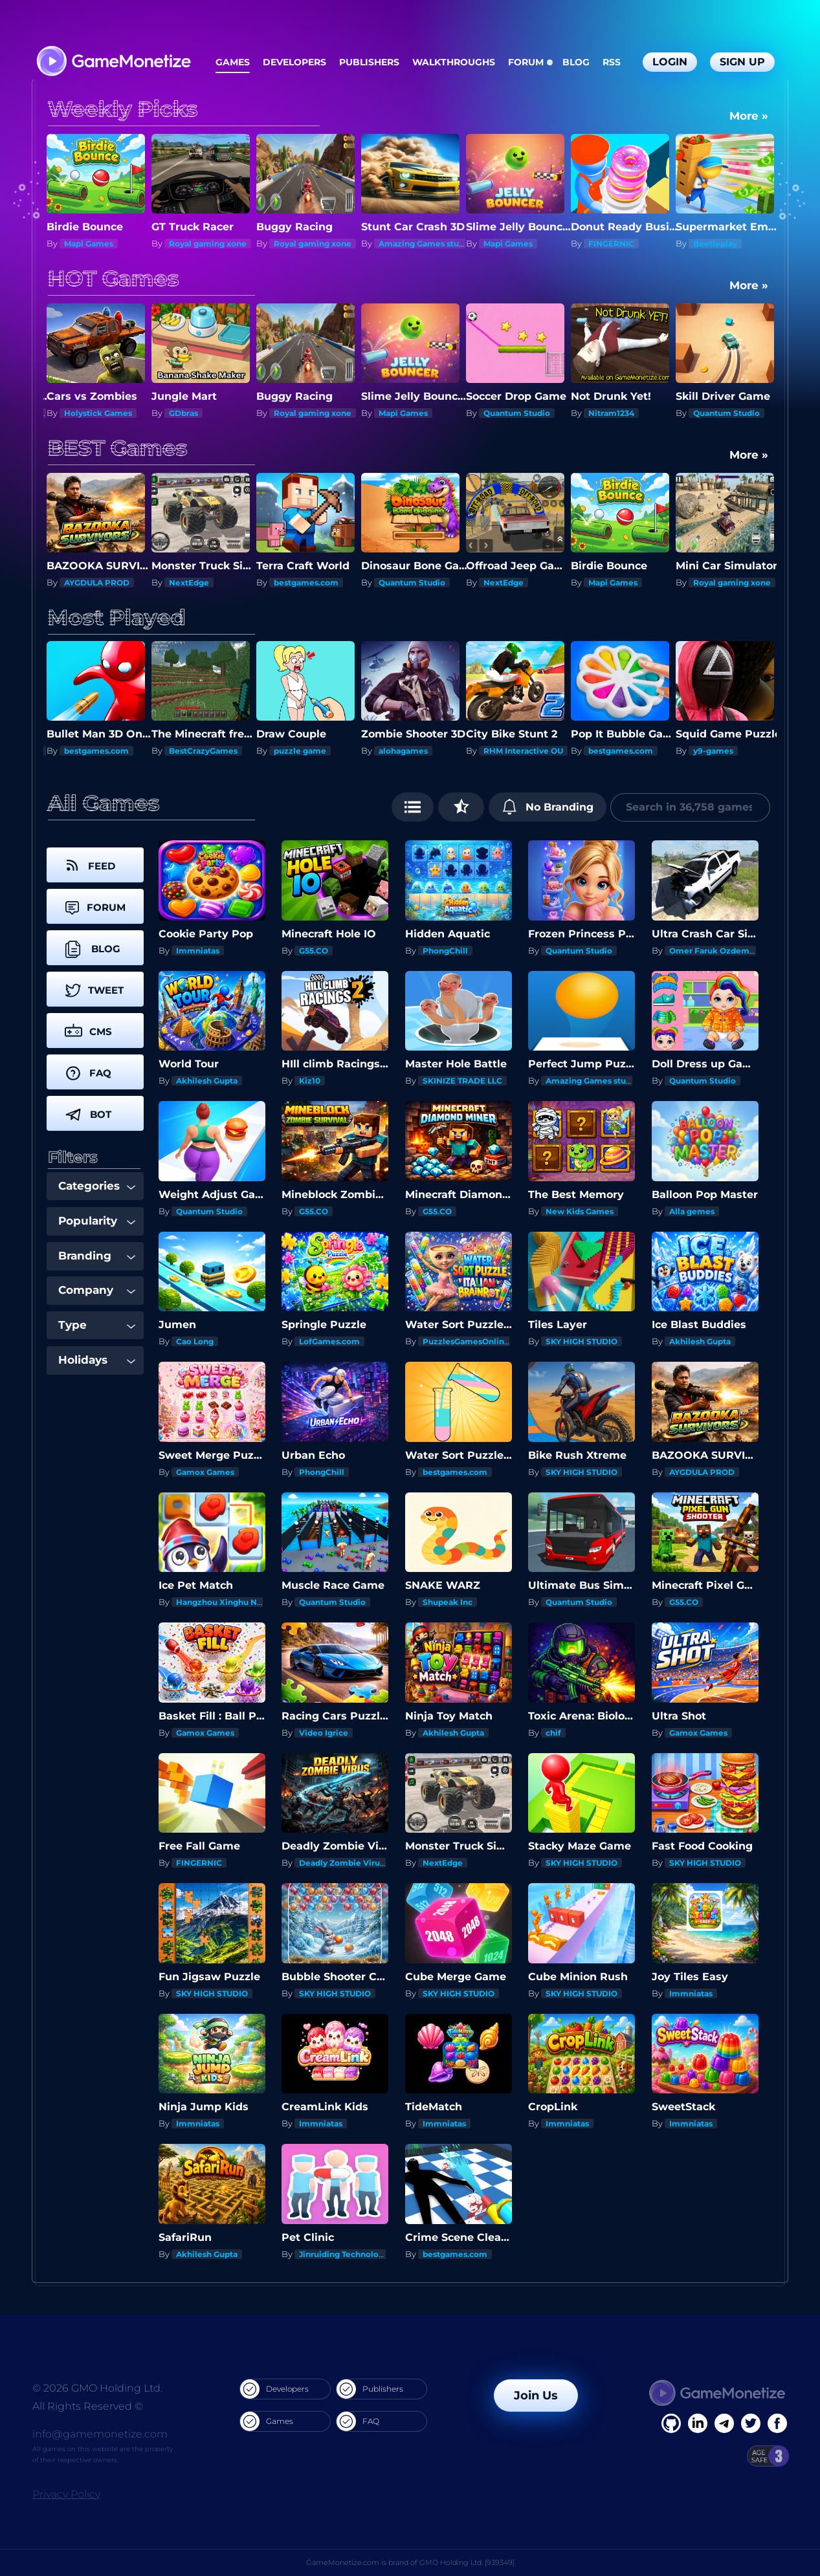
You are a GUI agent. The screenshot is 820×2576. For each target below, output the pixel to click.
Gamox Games (205, 1472)
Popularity (96, 1220)
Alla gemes (692, 1211)
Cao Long (195, 1341)
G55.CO (313, 950)
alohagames (508, 751)
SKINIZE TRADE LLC (462, 1081)
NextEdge (84, 243)
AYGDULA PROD (201, 582)
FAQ (358, 2421)
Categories (96, 1185)
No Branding (548, 806)
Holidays (96, 1359)
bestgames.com (411, 582)
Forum (526, 62)
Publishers (369, 62)
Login (669, 62)
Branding (96, 1255)
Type (96, 1324)
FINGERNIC (716, 243)
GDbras (288, 413)
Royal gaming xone (312, 243)
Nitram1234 (716, 413)
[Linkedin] (724, 2423)
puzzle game (405, 751)
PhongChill (86, 582)
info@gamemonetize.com (100, 2434)
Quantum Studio (621, 413)
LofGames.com (329, 1341)
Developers (294, 62)
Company (96, 1289)
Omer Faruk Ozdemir (712, 950)
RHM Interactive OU (628, 751)
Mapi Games (193, 243)
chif (553, 1733)
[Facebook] (671, 2423)
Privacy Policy (66, 2494)
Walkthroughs (453, 62)
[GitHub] (777, 2423)
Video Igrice (323, 1733)
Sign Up (742, 62)
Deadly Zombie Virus (106, 413)
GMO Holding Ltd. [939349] (467, 2562)
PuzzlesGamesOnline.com (476, 1341)
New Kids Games (580, 1211)
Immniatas (197, 950)
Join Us (536, 2395)
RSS (612, 62)
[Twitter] (750, 2423)
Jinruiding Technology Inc (351, 2254)
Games (233, 62)
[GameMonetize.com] (113, 62)
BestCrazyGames (308, 751)
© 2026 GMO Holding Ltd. (97, 2388)
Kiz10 (309, 1081)
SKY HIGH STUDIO (581, 1341)
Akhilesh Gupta (207, 1081)
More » (748, 115)
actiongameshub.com (108, 751)
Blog (576, 62)
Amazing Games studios (532, 243)
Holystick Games (203, 413)
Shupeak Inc (447, 1602)
